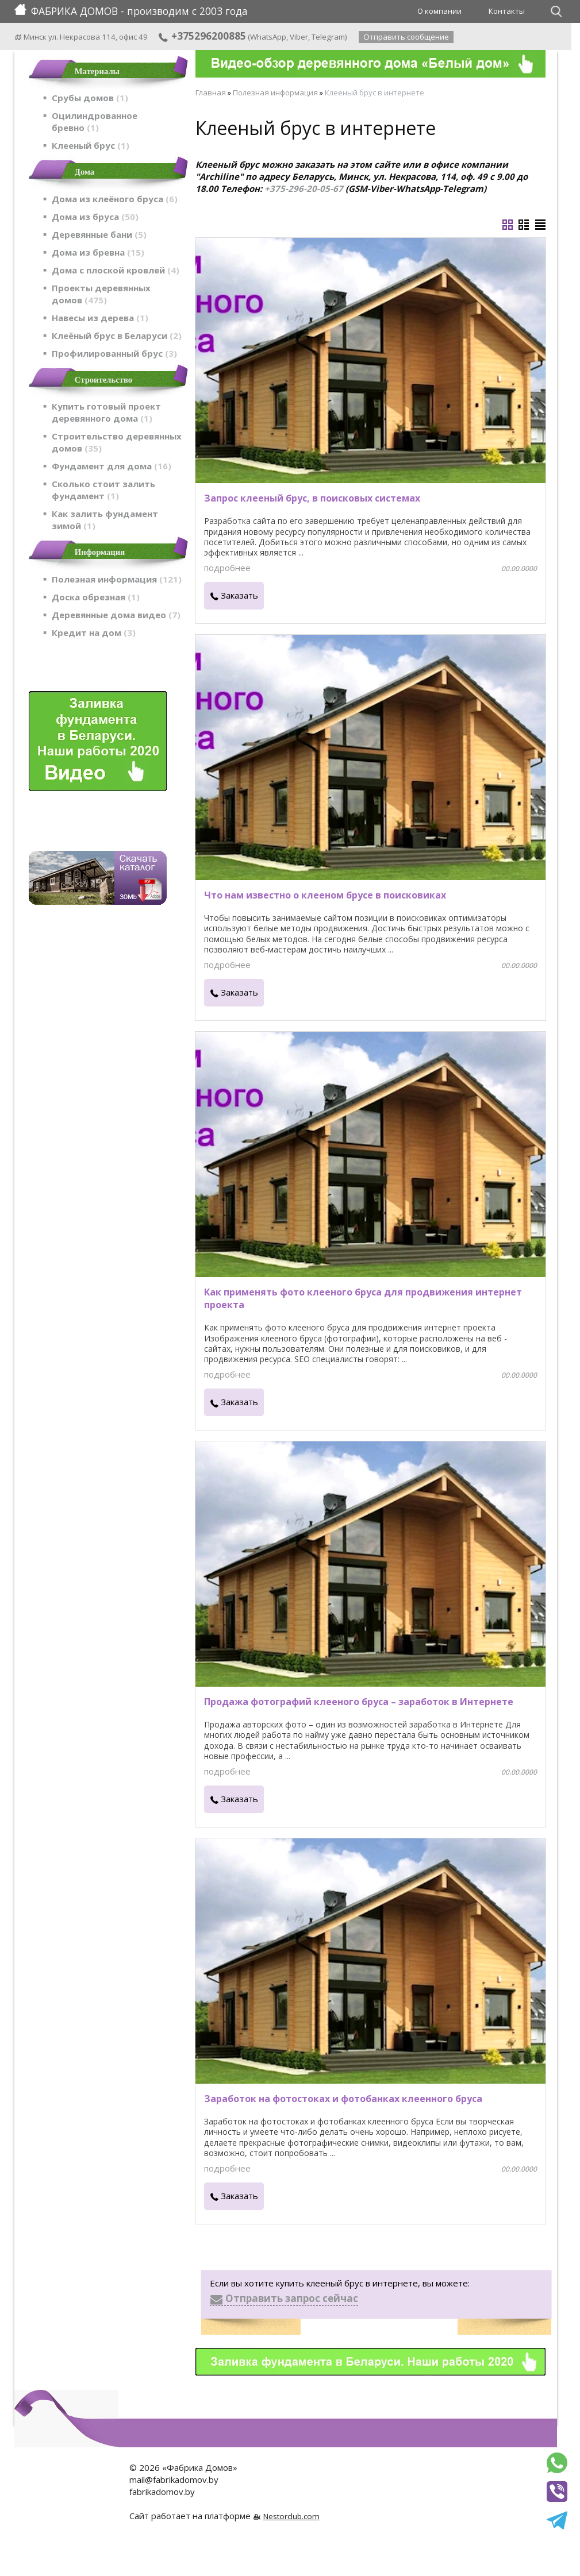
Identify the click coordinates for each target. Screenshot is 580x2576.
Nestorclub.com (291, 2516)
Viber (299, 37)
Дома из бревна (98, 252)
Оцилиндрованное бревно (94, 121)
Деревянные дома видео (116, 614)
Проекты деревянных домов (101, 294)
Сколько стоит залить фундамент (103, 490)
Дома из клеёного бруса (115, 199)
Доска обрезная (96, 597)
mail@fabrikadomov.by (173, 2479)
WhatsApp (268, 37)
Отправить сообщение (406, 37)
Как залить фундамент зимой (105, 519)
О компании (439, 11)
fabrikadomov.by (162, 2491)
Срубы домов (90, 97)
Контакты (507, 11)
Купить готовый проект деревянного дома (106, 412)
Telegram (328, 37)
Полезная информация (117, 579)
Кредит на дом (94, 632)
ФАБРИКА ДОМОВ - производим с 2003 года (131, 11)
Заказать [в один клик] (239, 595)
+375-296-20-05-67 (303, 188)
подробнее (227, 567)
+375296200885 (201, 36)
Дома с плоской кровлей (115, 270)
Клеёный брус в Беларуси (117, 335)
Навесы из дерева (100, 317)
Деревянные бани (99, 234)
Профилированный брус (114, 353)
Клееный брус (90, 145)
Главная (210, 92)
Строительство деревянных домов (117, 442)
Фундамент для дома (111, 466)
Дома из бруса (95, 216)
